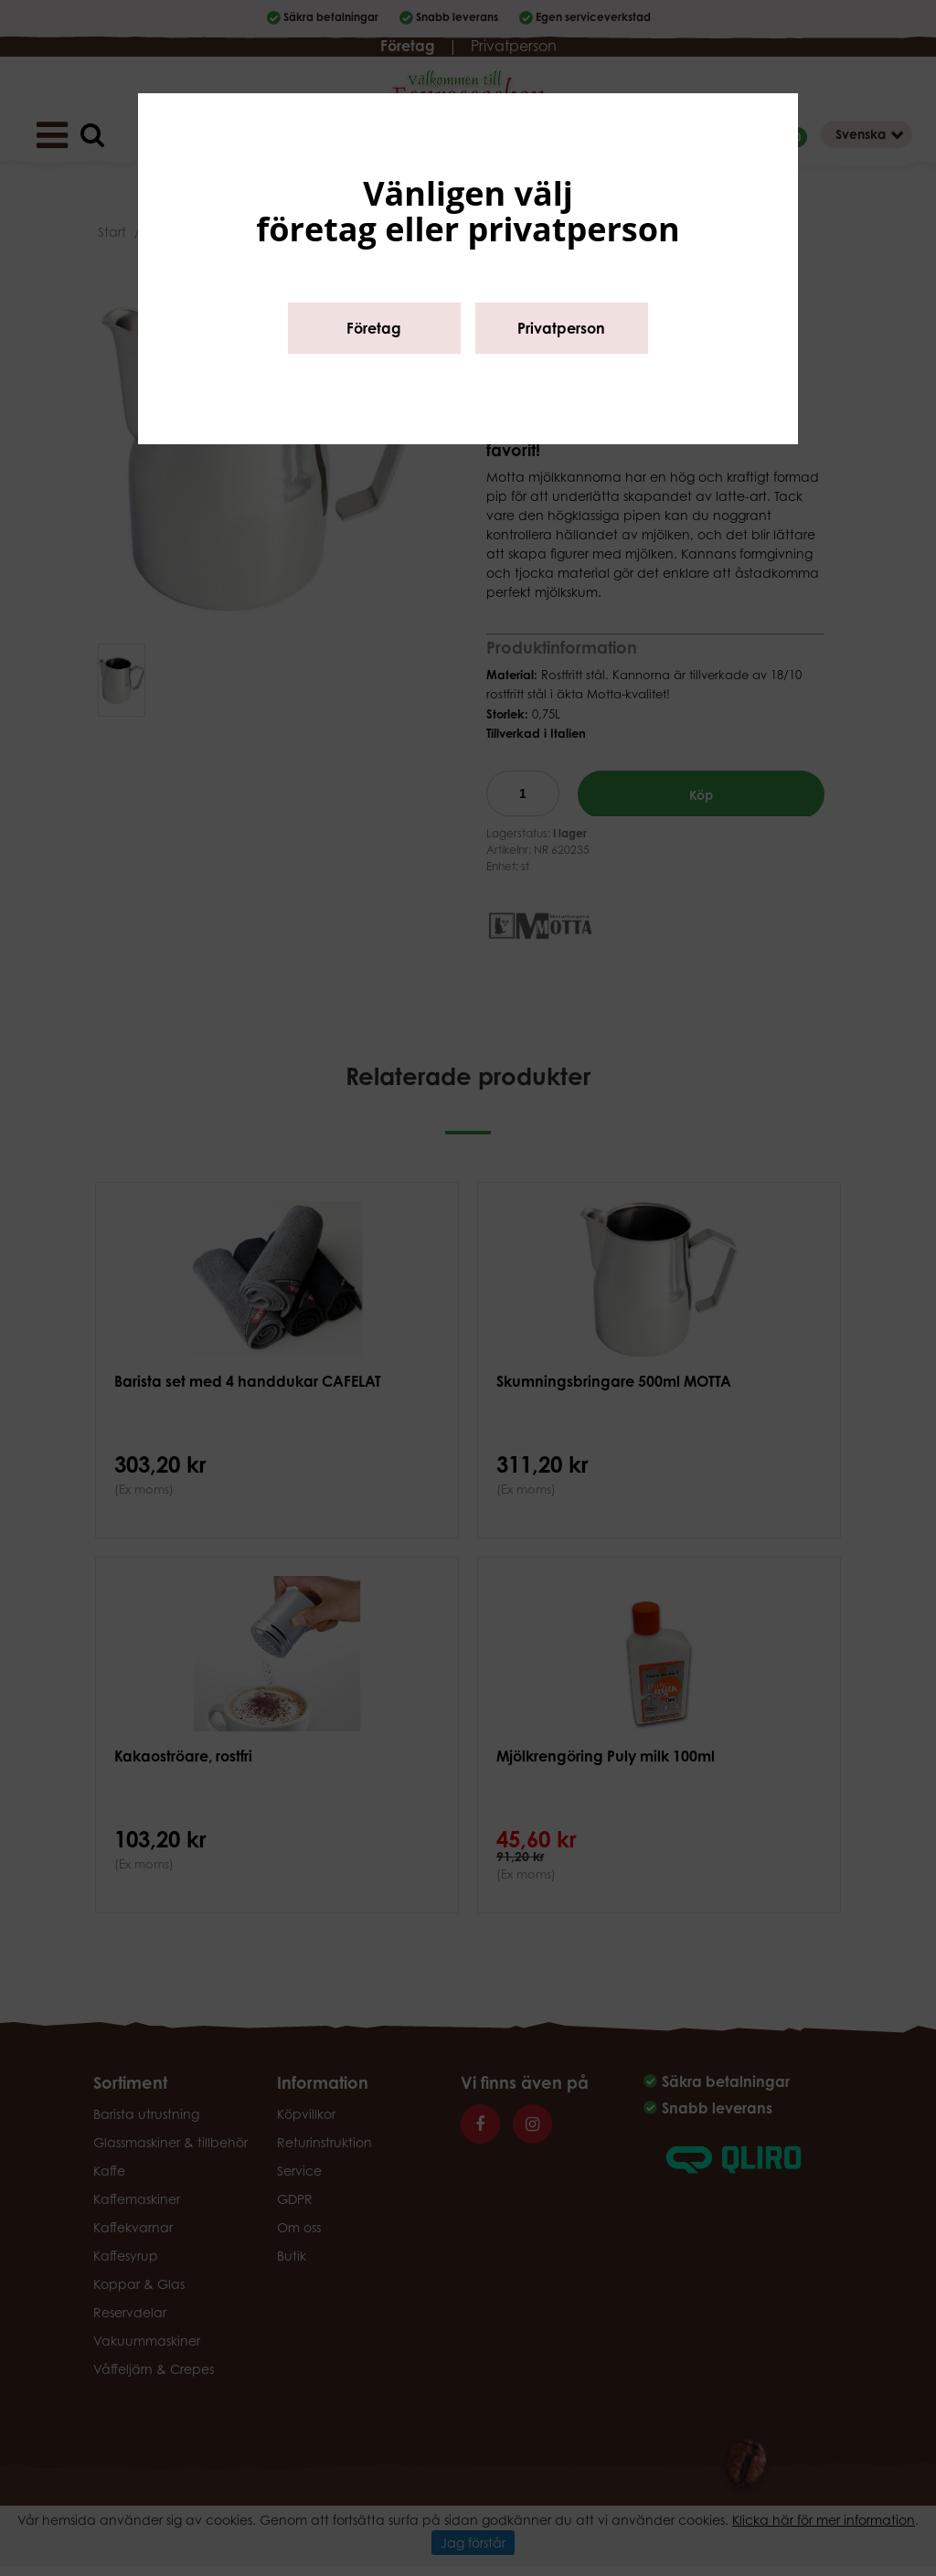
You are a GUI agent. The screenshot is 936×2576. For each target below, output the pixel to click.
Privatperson (561, 328)
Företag (373, 328)
